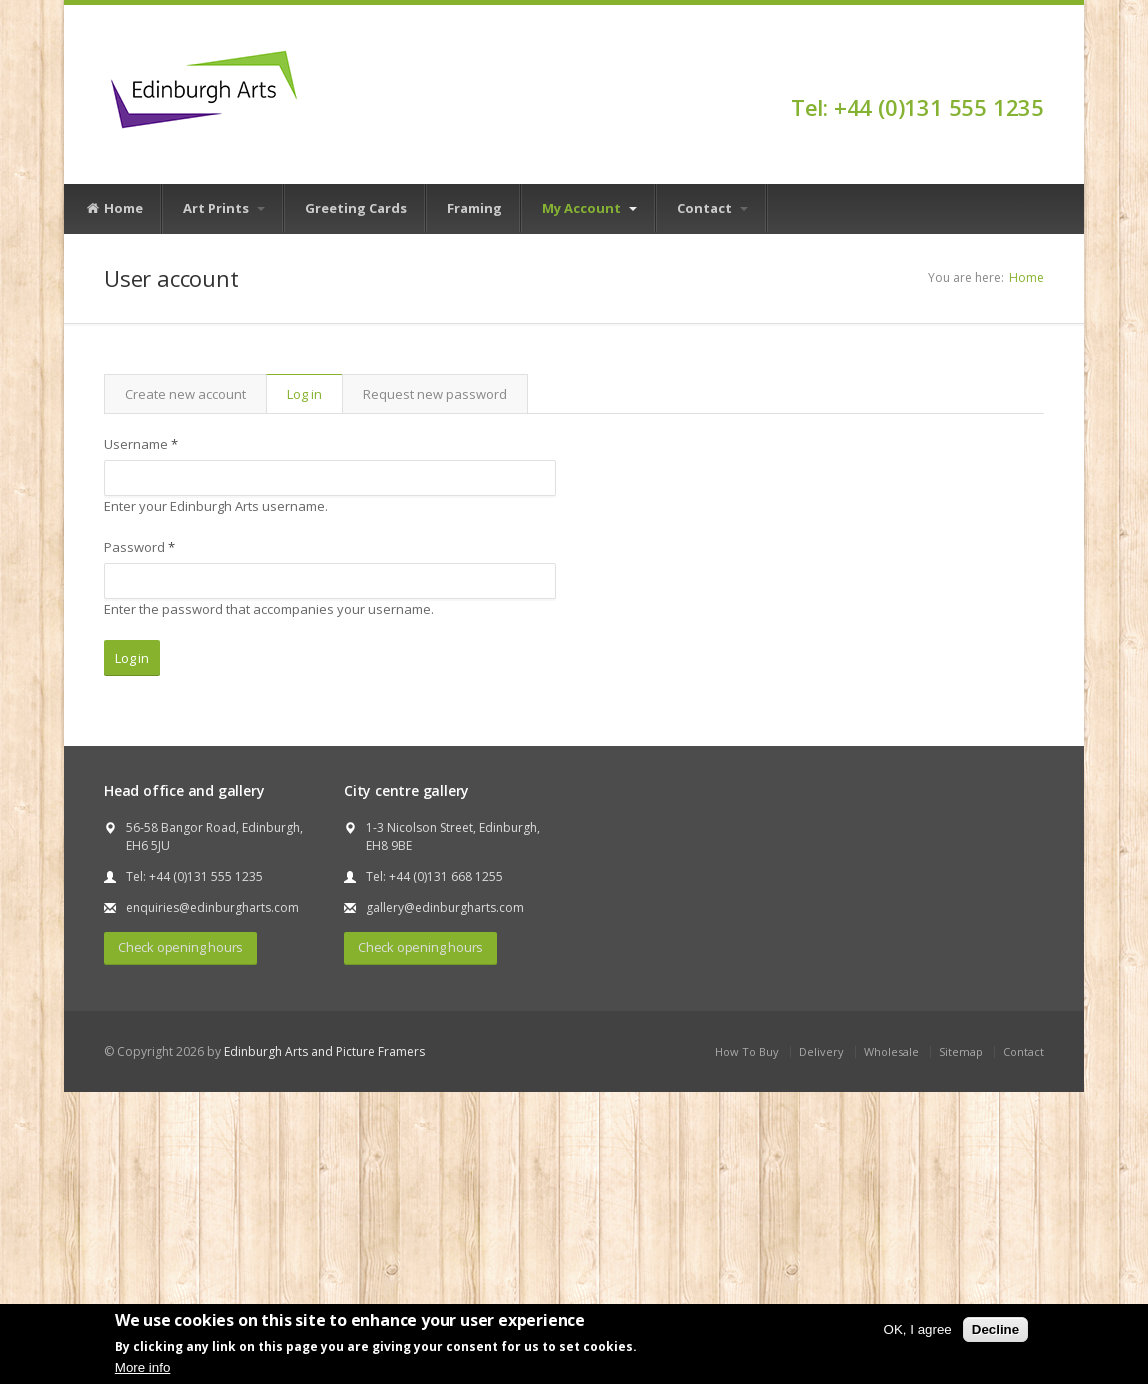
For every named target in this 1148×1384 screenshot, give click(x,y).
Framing (474, 208)
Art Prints (224, 208)
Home (114, 209)
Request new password (435, 394)
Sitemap (961, 1051)
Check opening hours (180, 947)
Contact (712, 208)
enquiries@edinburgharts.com (212, 907)
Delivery (821, 1051)
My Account (589, 208)
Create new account (185, 394)
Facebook (1034, 72)
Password (139, 547)
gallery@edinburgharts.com (445, 907)
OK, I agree (918, 1329)
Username (141, 444)
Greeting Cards (356, 208)
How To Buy (747, 1051)
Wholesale (891, 1051)
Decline (995, 1329)
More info (143, 1367)
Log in (314, 394)
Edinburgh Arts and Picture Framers (324, 1051)
